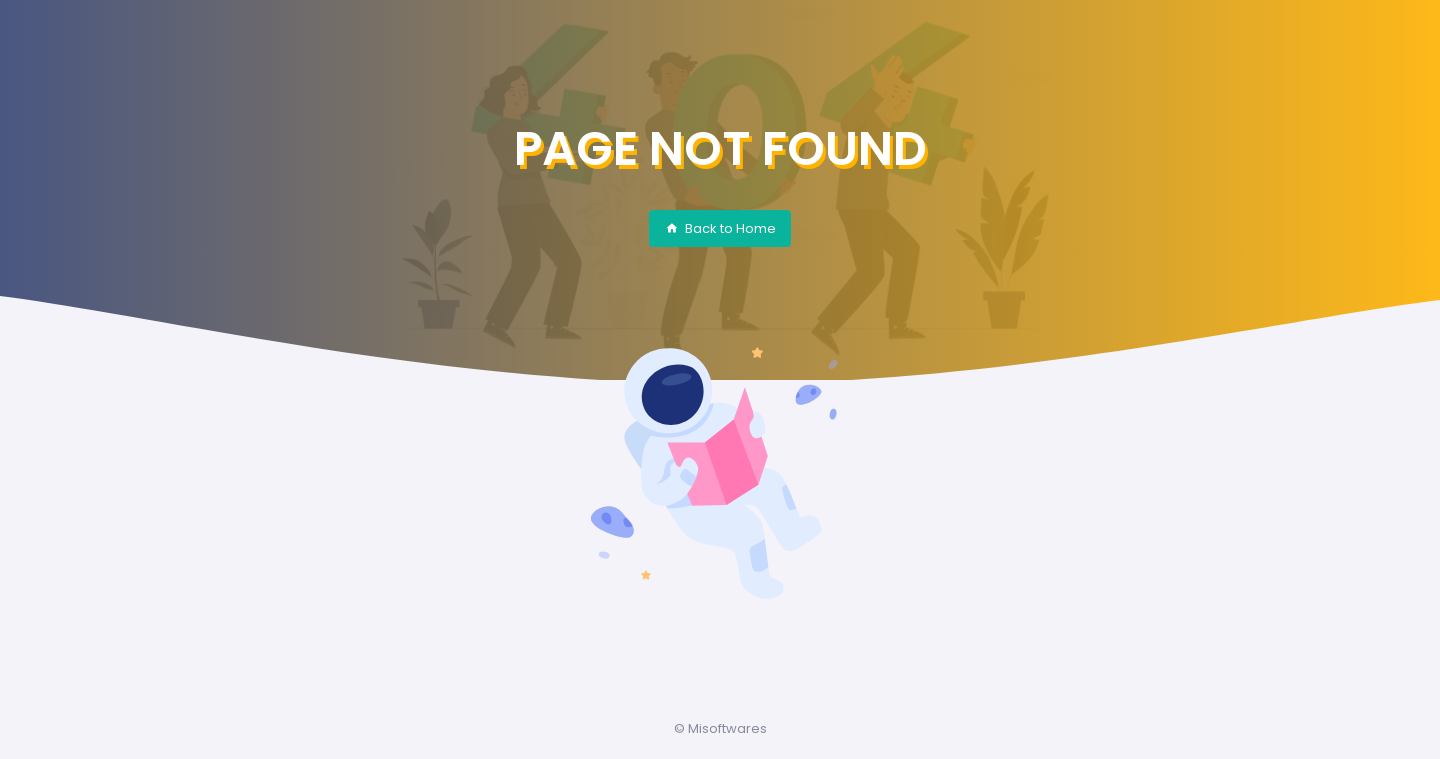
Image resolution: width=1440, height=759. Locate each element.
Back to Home (720, 228)
